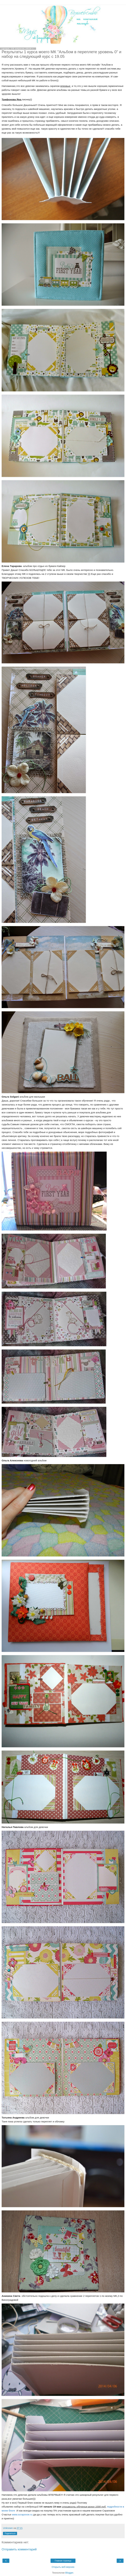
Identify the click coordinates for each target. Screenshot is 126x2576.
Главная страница (63, 2561)
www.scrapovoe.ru (22, 2514)
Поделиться (10, 2533)
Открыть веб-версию (63, 2567)
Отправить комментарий (19, 2549)
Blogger (69, 2572)
